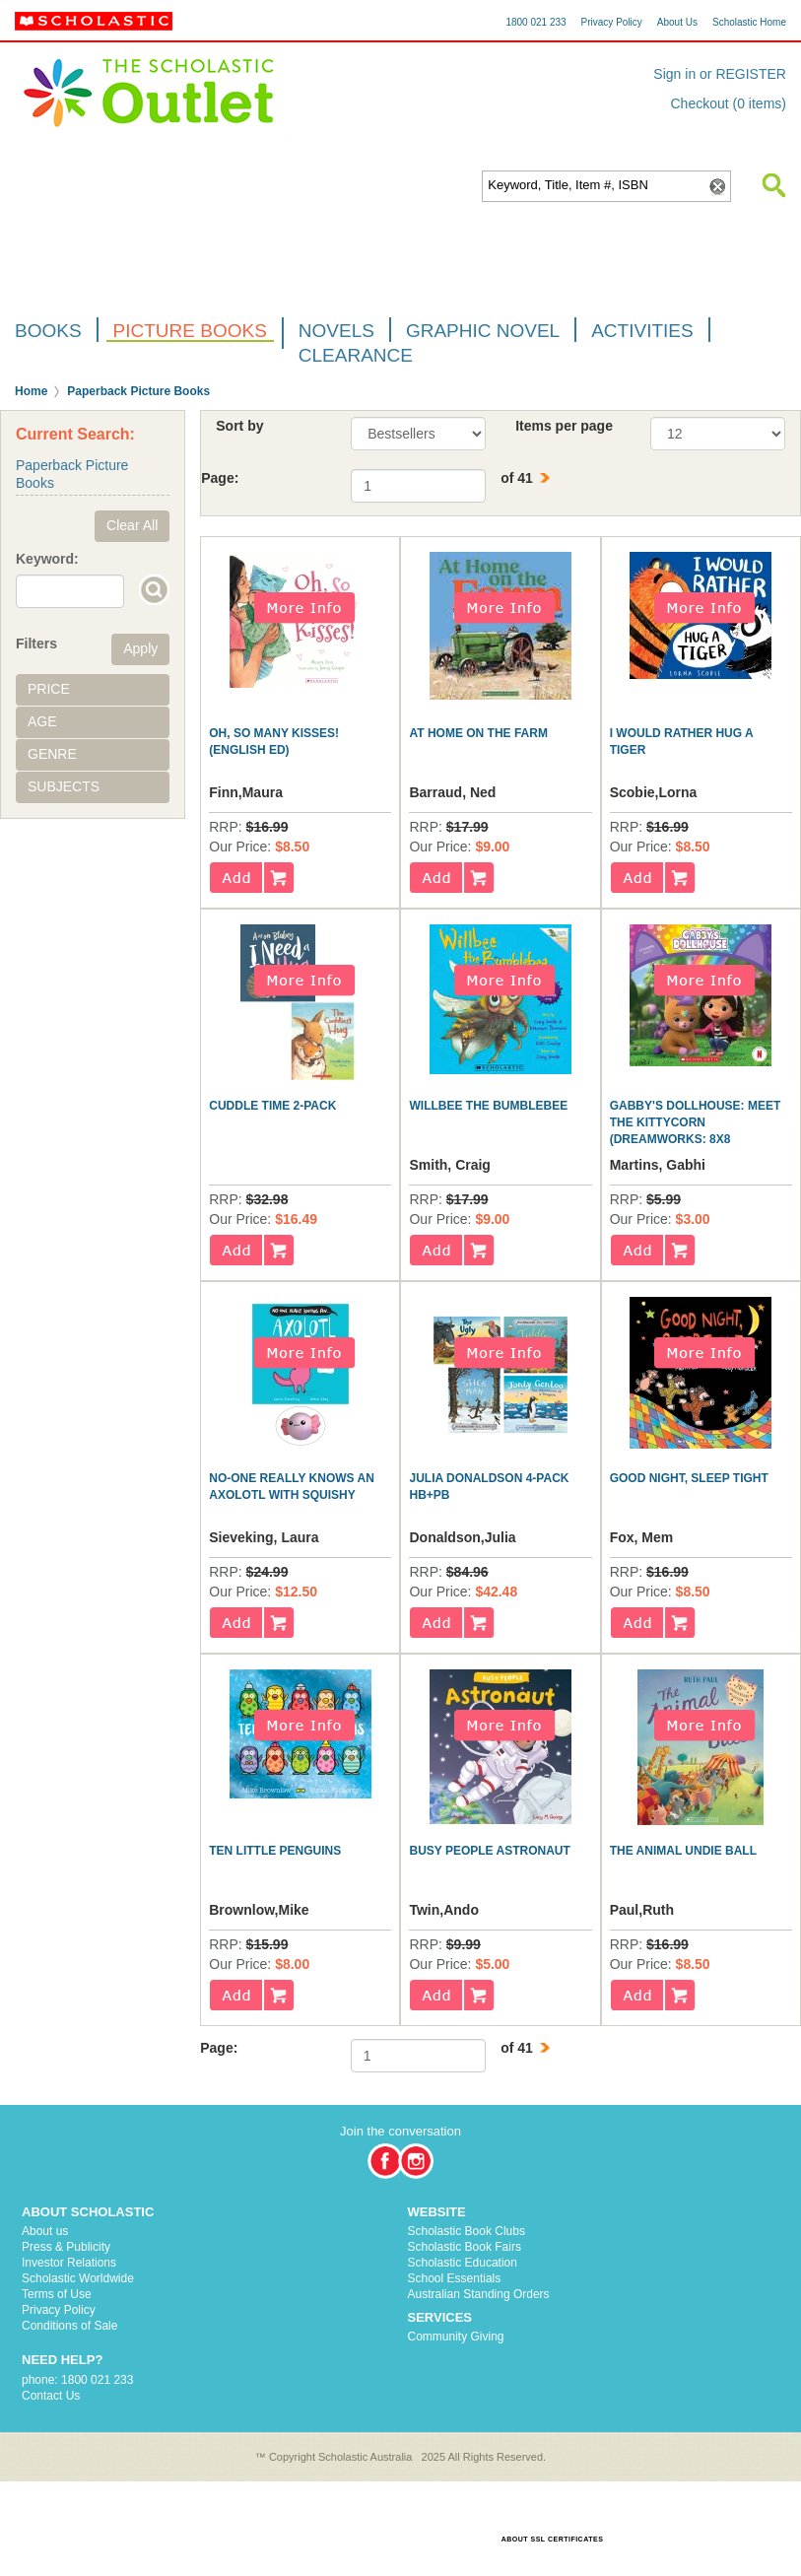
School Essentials (454, 2278)
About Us (677, 22)
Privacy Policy (611, 22)
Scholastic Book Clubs (466, 2231)
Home (31, 391)
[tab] (92, 690)
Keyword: (47, 559)
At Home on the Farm (478, 733)
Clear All (132, 525)
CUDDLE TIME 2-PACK (272, 1106)
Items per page (564, 426)
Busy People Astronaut (489, 1851)
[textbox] (595, 185)
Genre (52, 754)
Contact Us (51, 2396)
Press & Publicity (66, 2247)
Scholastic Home (749, 22)
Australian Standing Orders (479, 2294)
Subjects (64, 786)
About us (45, 2231)
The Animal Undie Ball (683, 1851)
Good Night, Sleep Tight (689, 1478)
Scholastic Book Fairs (464, 2247)
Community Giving (456, 2336)
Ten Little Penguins (275, 1851)
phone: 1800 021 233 (77, 2380)
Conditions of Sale (69, 2326)
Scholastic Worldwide (78, 2278)
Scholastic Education (462, 2263)
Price (49, 689)
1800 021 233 (535, 22)
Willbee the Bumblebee (488, 1106)
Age (42, 721)
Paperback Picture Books (138, 391)
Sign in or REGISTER (719, 74)
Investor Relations (69, 2263)
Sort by (239, 426)
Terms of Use (57, 2294)
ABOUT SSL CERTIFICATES (552, 2539)
